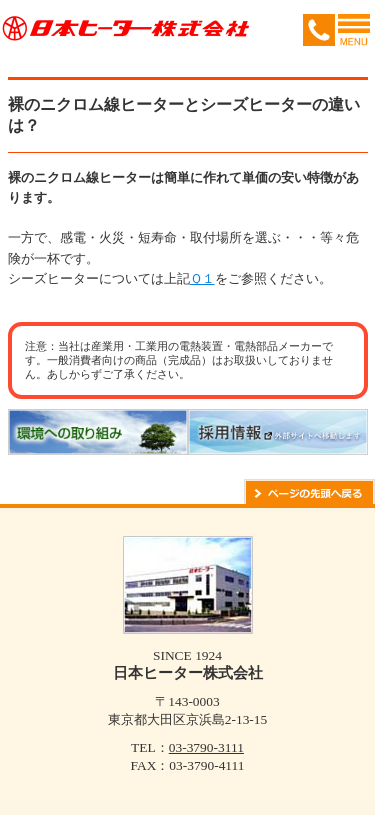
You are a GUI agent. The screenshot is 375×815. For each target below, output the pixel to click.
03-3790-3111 (206, 747)
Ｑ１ (202, 278)
